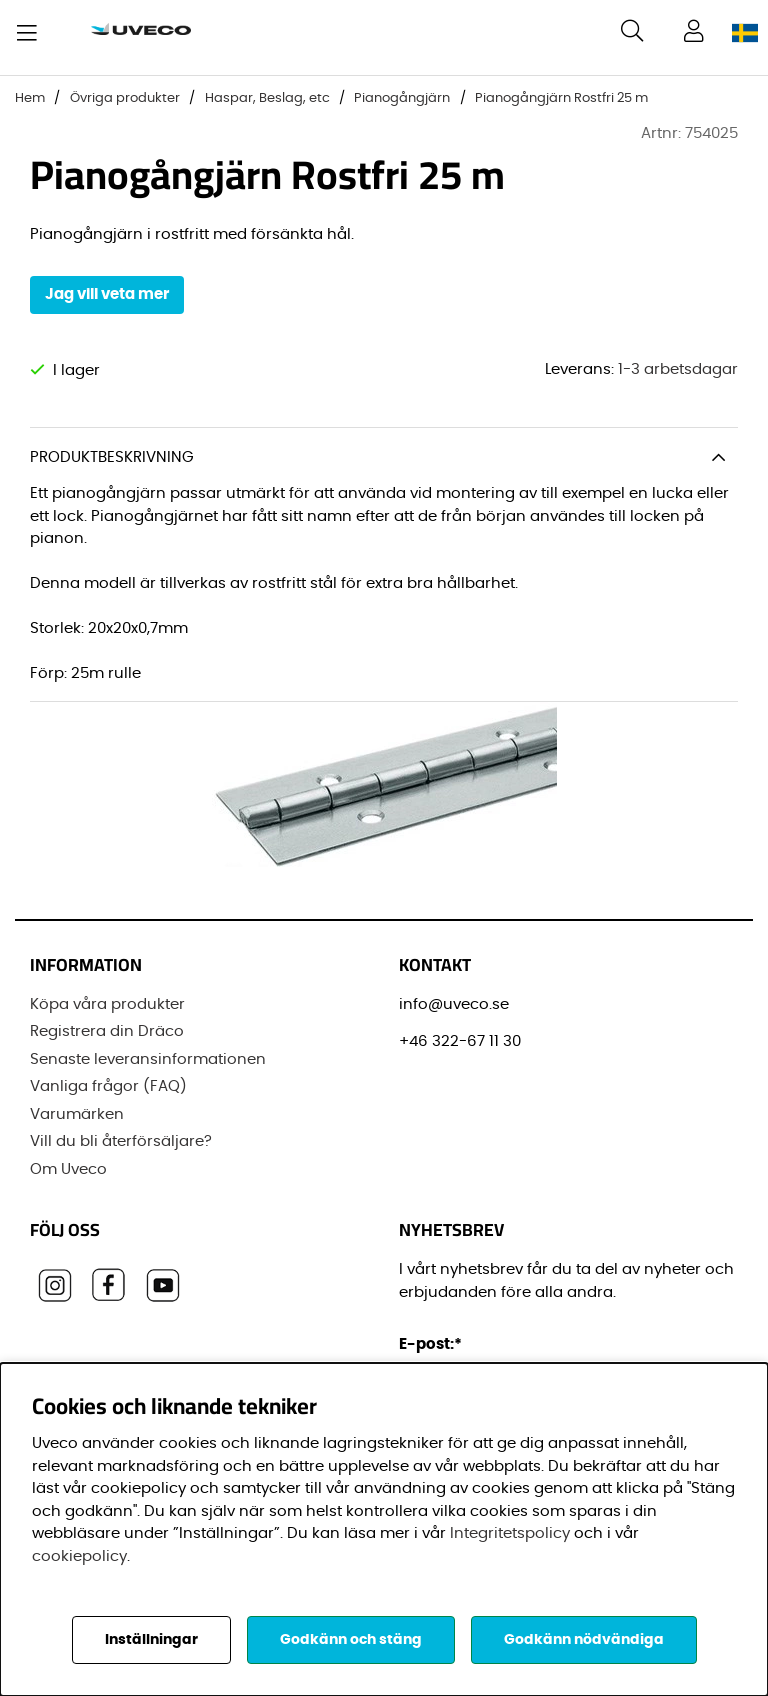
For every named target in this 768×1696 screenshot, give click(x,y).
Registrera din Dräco (107, 1031)
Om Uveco (68, 1169)
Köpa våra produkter (107, 1004)
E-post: (433, 1344)
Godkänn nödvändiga (584, 1640)
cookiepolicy (79, 1556)
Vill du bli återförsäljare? (121, 1141)
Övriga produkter (125, 98)
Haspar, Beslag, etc (267, 98)
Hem (30, 98)
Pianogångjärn (402, 98)
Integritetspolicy (510, 1533)
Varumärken (77, 1114)
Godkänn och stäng (351, 1640)
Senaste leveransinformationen (148, 1059)
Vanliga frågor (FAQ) (108, 1086)
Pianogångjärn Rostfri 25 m (561, 98)
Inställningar (151, 1640)
